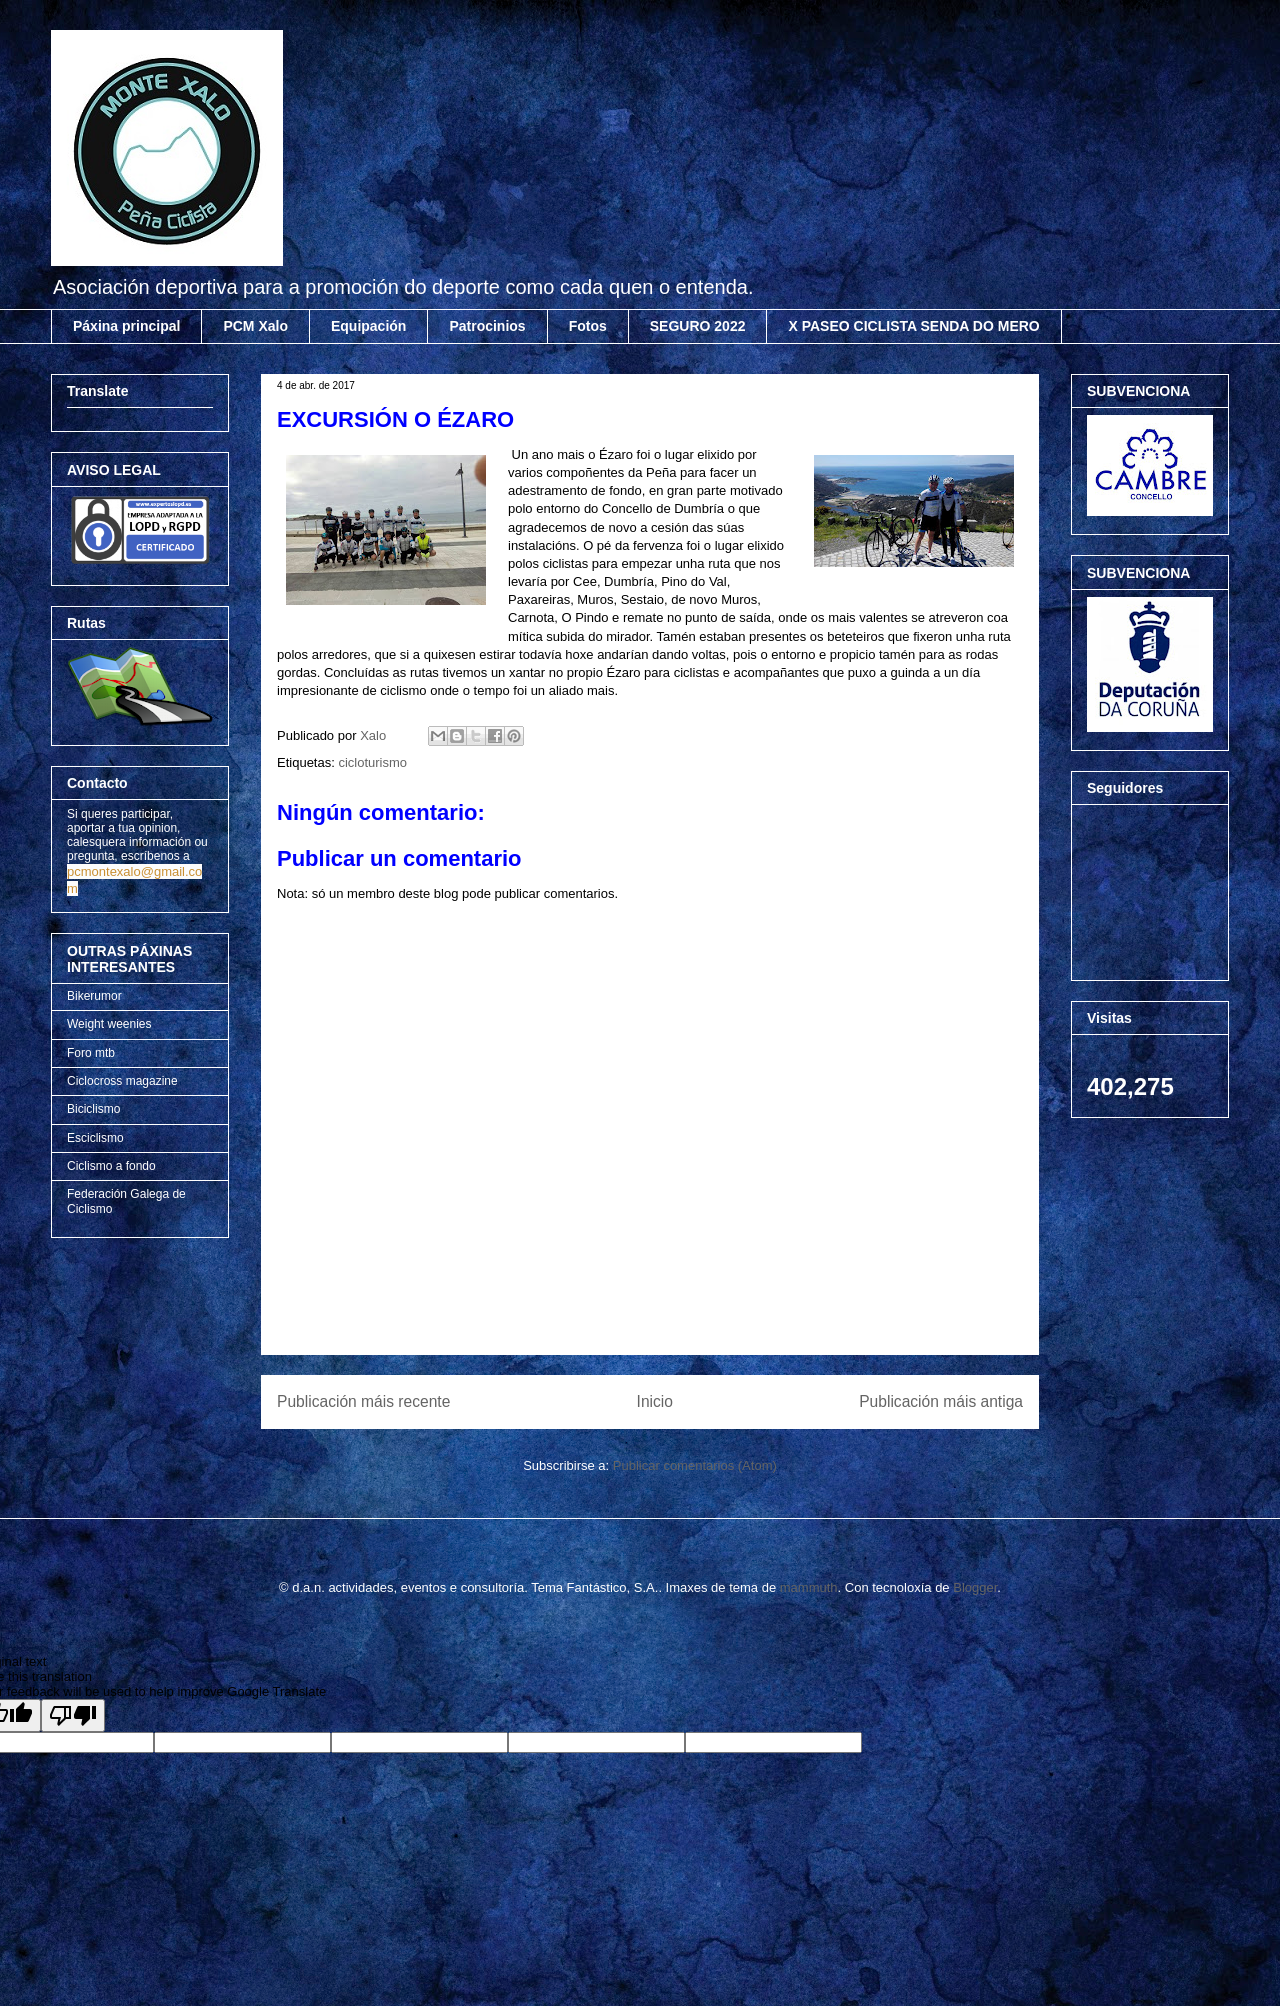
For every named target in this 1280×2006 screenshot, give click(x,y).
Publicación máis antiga (941, 1401)
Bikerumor (94, 996)
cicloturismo (372, 762)
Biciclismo (93, 1109)
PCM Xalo (255, 326)
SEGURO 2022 (698, 326)
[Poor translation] (73, 1715)
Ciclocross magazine (122, 1081)
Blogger (975, 1587)
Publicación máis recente (363, 1401)
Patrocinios (487, 326)
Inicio (655, 1401)
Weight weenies (109, 1024)
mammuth (809, 1587)
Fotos (588, 326)
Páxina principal (126, 326)
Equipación (368, 326)
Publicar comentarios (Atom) (695, 1465)
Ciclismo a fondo (111, 1166)
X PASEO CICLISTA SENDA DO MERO (913, 326)
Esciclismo (95, 1138)
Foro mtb (91, 1053)
